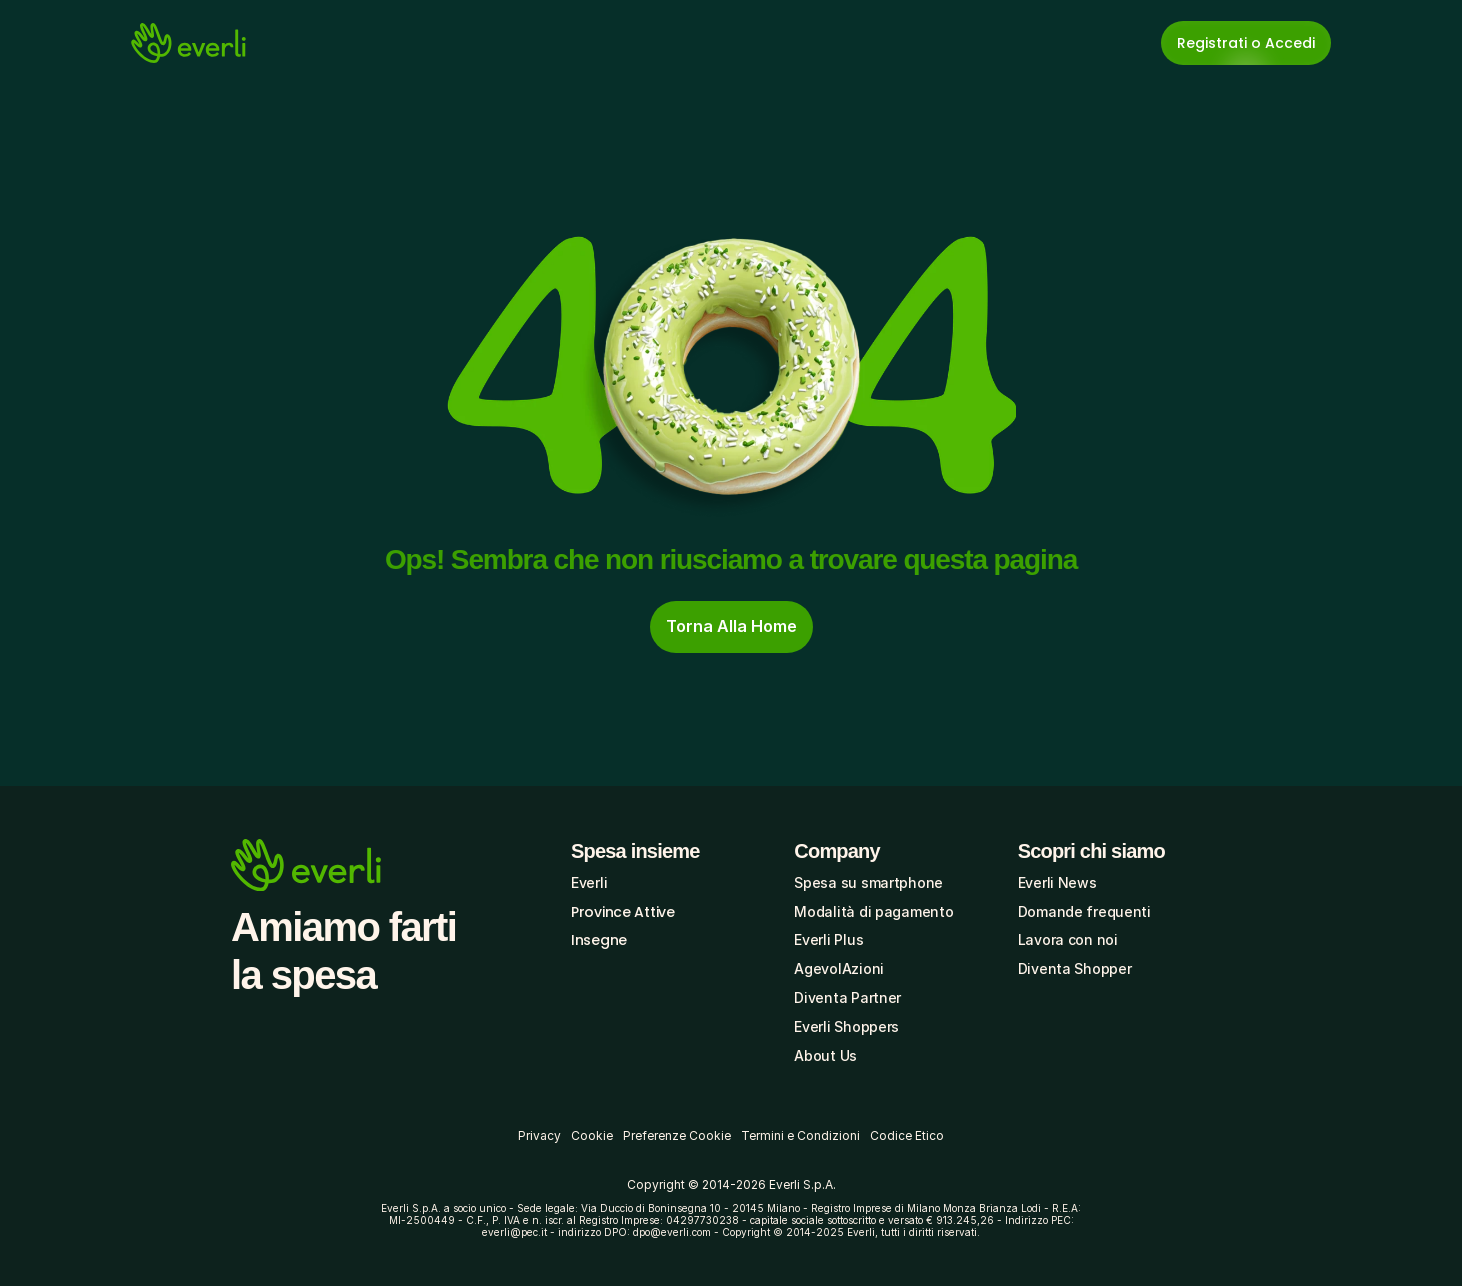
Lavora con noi (1068, 939)
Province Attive (623, 912)
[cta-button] (731, 627)
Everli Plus (828, 939)
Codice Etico (907, 1135)
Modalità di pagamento (873, 911)
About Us (825, 1055)
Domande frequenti (1084, 911)
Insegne (599, 940)
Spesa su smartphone (868, 882)
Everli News (1057, 882)
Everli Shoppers (846, 1026)
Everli (589, 882)
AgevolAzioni (839, 968)
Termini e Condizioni (800, 1135)
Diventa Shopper (1075, 968)
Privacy (539, 1135)
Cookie (592, 1135)
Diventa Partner (847, 997)
